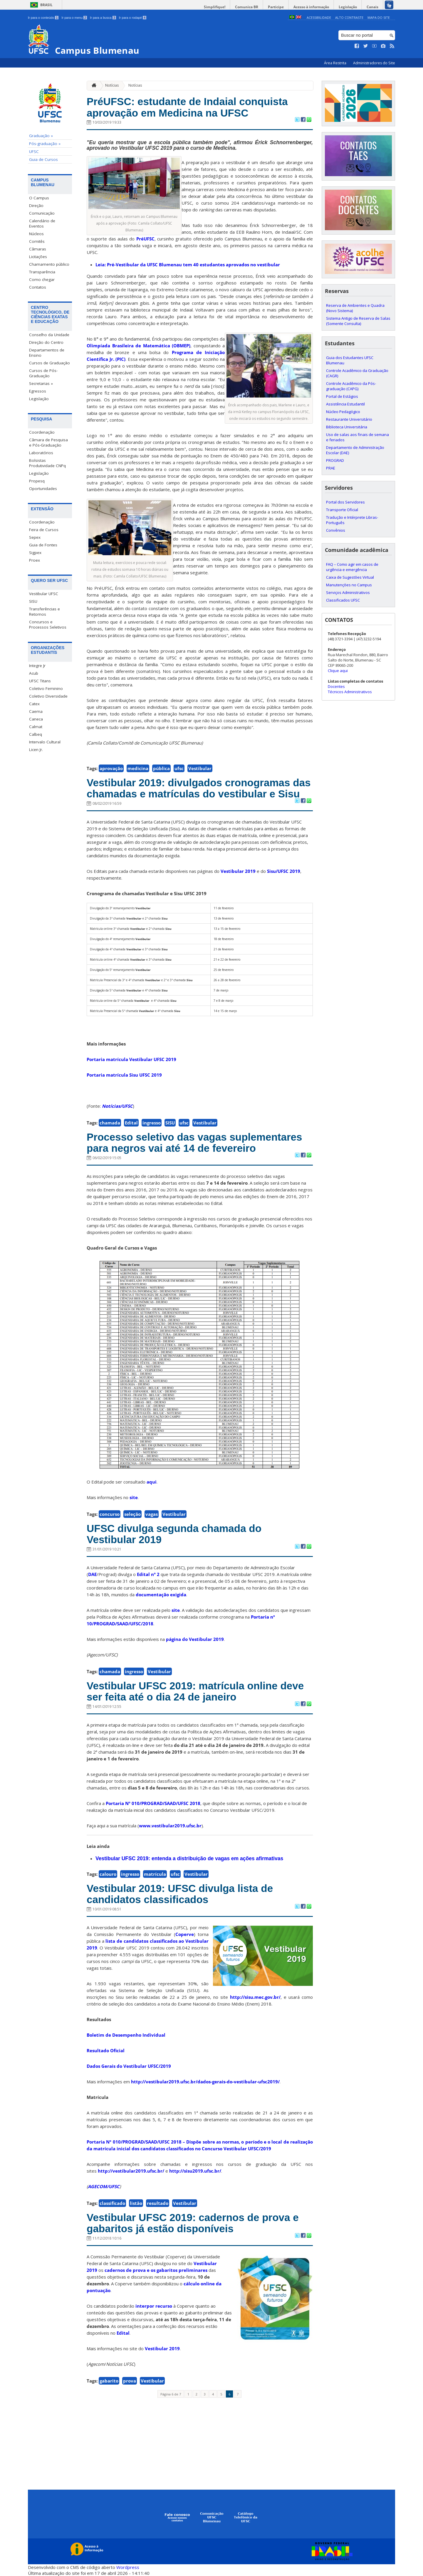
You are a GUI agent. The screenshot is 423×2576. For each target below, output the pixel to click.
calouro (108, 1874)
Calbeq (35, 734)
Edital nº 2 (148, 1574)
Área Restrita (335, 62)
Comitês (37, 241)
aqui (152, 1482)
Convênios (335, 530)
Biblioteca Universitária (346, 427)
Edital (131, 1123)
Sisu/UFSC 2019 (283, 871)
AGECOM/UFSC (104, 2186)
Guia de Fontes (43, 545)
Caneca (36, 719)
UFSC (34, 151)
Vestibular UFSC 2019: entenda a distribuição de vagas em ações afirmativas (189, 1858)
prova (129, 2381)
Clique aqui (338, 670)
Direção (36, 205)
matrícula (155, 1874)
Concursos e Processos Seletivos (47, 624)
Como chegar (42, 279)
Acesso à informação (311, 6)
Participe (276, 6)
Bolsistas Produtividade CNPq (47, 463)
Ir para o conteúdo (43, 17)
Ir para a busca (103, 17)
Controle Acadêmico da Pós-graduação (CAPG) (351, 386)
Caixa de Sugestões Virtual (350, 577)
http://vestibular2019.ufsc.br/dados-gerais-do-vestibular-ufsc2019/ (205, 2082)
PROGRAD (335, 460)
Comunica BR (246, 6)
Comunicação (42, 213)
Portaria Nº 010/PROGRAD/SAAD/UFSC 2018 (153, 1803)
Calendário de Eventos (42, 223)
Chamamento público (49, 264)
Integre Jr (37, 665)
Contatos (37, 287)
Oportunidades (43, 488)
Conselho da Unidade (49, 334)
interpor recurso (153, 2306)
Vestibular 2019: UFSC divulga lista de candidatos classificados (180, 1894)
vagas (151, 1514)
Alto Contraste (349, 17)
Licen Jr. (36, 749)
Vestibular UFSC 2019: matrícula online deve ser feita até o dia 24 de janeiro (195, 1691)
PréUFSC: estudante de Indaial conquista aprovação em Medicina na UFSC (187, 107)
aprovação (111, 768)
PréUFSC (145, 239)
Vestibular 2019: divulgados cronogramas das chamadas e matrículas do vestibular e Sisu (199, 788)
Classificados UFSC (343, 600)
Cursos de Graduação (49, 363)
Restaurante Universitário (349, 419)
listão (136, 2203)
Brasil (46, 4)
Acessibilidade (319, 17)
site (134, 1497)
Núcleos (36, 233)
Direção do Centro (46, 342)
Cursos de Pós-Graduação (43, 373)
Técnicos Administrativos (350, 691)
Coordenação (42, 432)
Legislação (348, 6)
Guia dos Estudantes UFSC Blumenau (349, 360)
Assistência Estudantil (345, 404)
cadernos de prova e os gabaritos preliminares (156, 2270)
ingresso (151, 1123)
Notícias (112, 85)
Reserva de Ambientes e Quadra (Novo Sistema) (355, 308)
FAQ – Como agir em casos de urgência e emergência (352, 567)
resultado (157, 2203)
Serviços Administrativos (348, 592)
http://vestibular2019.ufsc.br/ (131, 2171)
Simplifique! (214, 6)
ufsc (179, 768)
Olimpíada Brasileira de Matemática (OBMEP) (138, 345)
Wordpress (127, 2567)
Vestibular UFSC (43, 593)
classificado (112, 2203)
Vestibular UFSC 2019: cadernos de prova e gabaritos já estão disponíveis (193, 2223)
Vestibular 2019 (238, 871)
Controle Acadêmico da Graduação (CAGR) (357, 373)
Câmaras (37, 249)
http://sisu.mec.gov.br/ (255, 1997)
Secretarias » (41, 383)
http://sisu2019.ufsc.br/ (195, 2171)
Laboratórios (41, 452)
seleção (132, 1514)
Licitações (38, 256)
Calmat (35, 726)
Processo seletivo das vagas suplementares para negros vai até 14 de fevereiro (194, 1142)
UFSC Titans (40, 680)
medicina (137, 768)
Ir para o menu (74, 17)
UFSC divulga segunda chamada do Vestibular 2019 (174, 1534)
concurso (110, 1514)
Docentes (336, 686)
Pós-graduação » (45, 143)
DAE (92, 1574)
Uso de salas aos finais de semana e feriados (357, 437)
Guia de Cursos (43, 159)
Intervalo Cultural (45, 742)
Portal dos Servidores (345, 502)
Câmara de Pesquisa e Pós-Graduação (48, 442)
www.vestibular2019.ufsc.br (170, 1826)
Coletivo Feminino (46, 688)
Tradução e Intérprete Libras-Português (352, 520)
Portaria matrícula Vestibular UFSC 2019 (131, 1059)
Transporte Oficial (342, 509)
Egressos (37, 391)
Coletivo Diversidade (48, 696)
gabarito (109, 2381)
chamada (110, 1123)
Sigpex (35, 552)
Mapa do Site (378, 17)
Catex (34, 703)
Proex (34, 560)
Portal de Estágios (342, 396)
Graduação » (41, 135)
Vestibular (200, 768)
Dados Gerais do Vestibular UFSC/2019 (129, 2066)
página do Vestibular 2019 (195, 1639)
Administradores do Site (374, 62)
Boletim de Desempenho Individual (126, 2035)
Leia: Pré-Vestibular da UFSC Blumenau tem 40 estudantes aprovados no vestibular (187, 264)
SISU (33, 601)
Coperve (184, 1934)
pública (161, 768)
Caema (36, 711)
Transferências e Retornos (44, 611)
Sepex (35, 537)
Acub (33, 673)
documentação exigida (161, 1594)
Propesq (37, 481)
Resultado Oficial (106, 2050)
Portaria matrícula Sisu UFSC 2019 (124, 1075)
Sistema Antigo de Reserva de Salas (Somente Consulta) (358, 321)
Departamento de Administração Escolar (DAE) (355, 450)
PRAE (330, 468)
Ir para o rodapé (132, 17)
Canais (372, 6)
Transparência (42, 272)
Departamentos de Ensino (46, 352)
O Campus (39, 198)
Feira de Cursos (43, 529)
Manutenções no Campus (349, 584)
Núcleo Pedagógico (343, 411)
